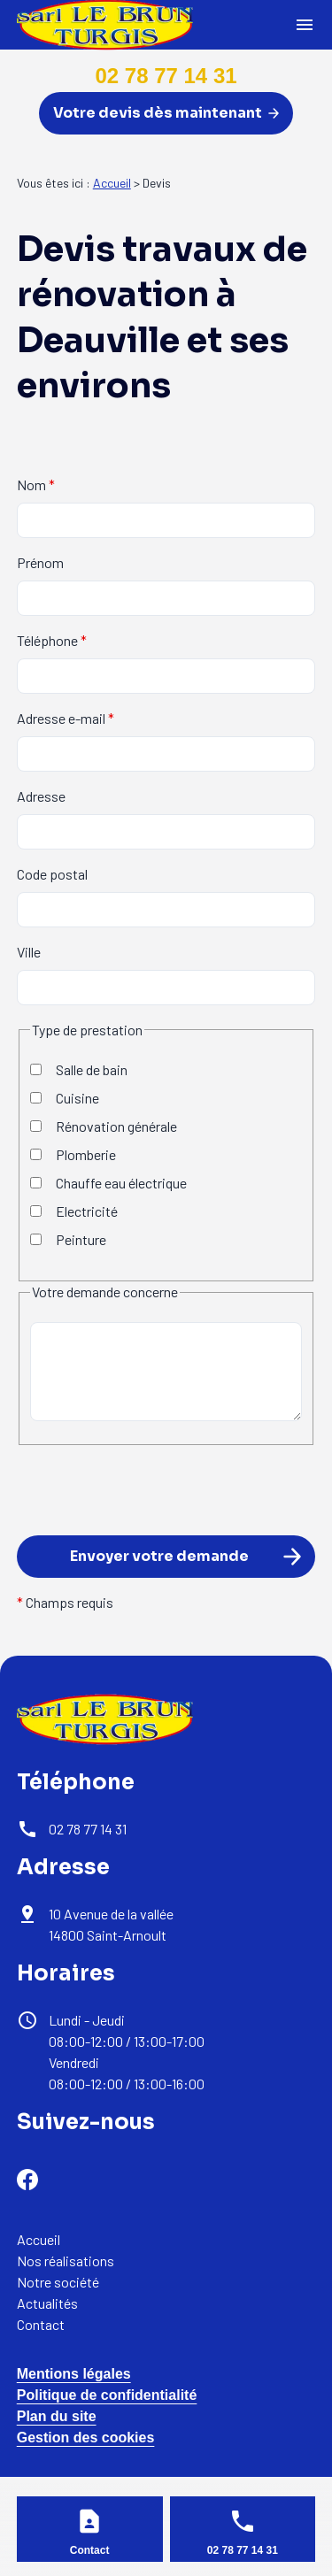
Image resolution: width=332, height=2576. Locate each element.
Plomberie (73, 1154)
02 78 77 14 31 (165, 76)
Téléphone (52, 640)
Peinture (68, 1239)
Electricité (74, 1211)
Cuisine (64, 1097)
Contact (41, 2324)
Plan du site (57, 2416)
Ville (29, 951)
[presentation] (151, 1518)
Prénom (40, 562)
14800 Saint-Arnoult (112, 1924)
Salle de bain (78, 1069)
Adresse (41, 796)
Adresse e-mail (65, 718)
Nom (36, 484)
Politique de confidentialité (107, 2395)
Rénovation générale (103, 1126)
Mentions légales (74, 2373)
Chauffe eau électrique (108, 1182)
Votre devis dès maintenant (166, 113)
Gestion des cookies (86, 2437)
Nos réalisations (65, 2260)
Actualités (47, 2303)
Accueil (112, 182)
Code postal (52, 873)
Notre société (58, 2281)
